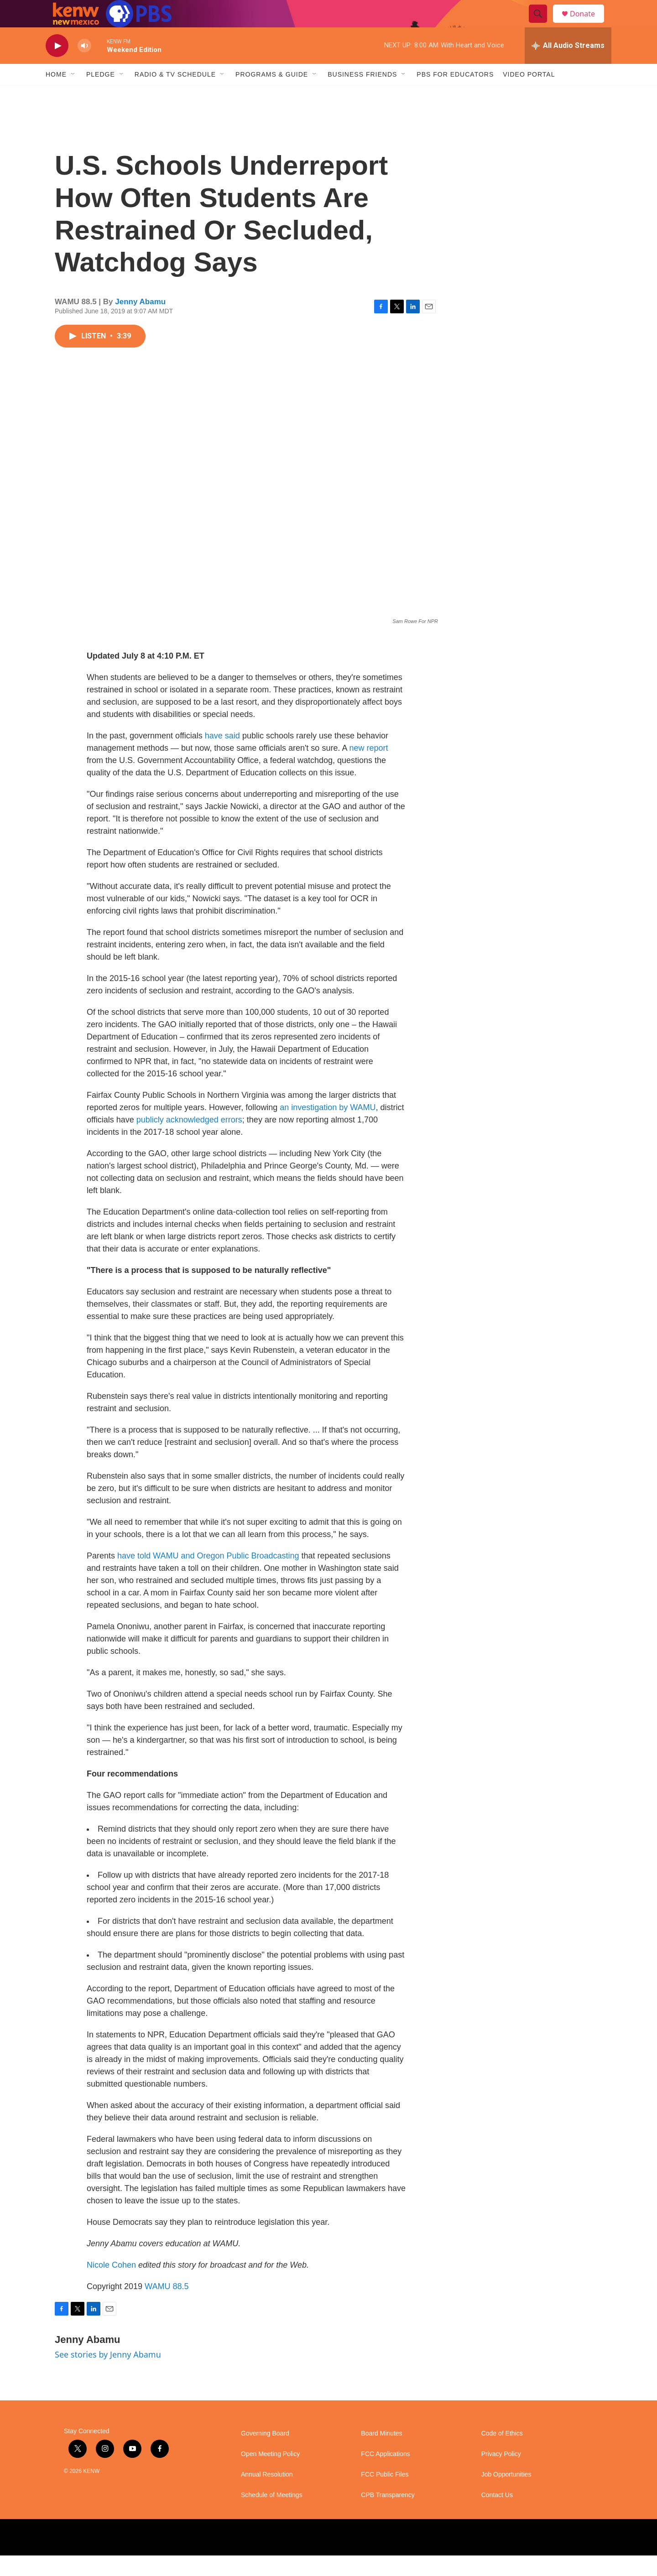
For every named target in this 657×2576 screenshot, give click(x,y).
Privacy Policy (501, 2474)
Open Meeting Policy (270, 2474)
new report (368, 768)
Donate (588, 24)
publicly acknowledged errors (189, 1140)
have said (222, 756)
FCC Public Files (384, 2495)
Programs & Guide (271, 95)
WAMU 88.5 (166, 2306)
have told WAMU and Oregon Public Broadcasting (208, 1576)
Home (56, 95)
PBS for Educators (455, 95)
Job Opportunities (506, 2495)
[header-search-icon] (542, 24)
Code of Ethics (502, 2454)
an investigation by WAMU (327, 1127)
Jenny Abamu (140, 322)
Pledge (100, 95)
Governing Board (265, 2454)
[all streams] (568, 66)
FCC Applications (385, 2474)
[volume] (84, 66)
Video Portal (529, 95)
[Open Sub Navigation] (73, 95)
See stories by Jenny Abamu (108, 2374)
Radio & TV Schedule (175, 95)
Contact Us (497, 2515)
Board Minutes (381, 2454)
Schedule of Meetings (271, 2515)
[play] (57, 66)
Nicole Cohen (111, 2285)
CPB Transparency (388, 2515)
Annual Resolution (267, 2495)
